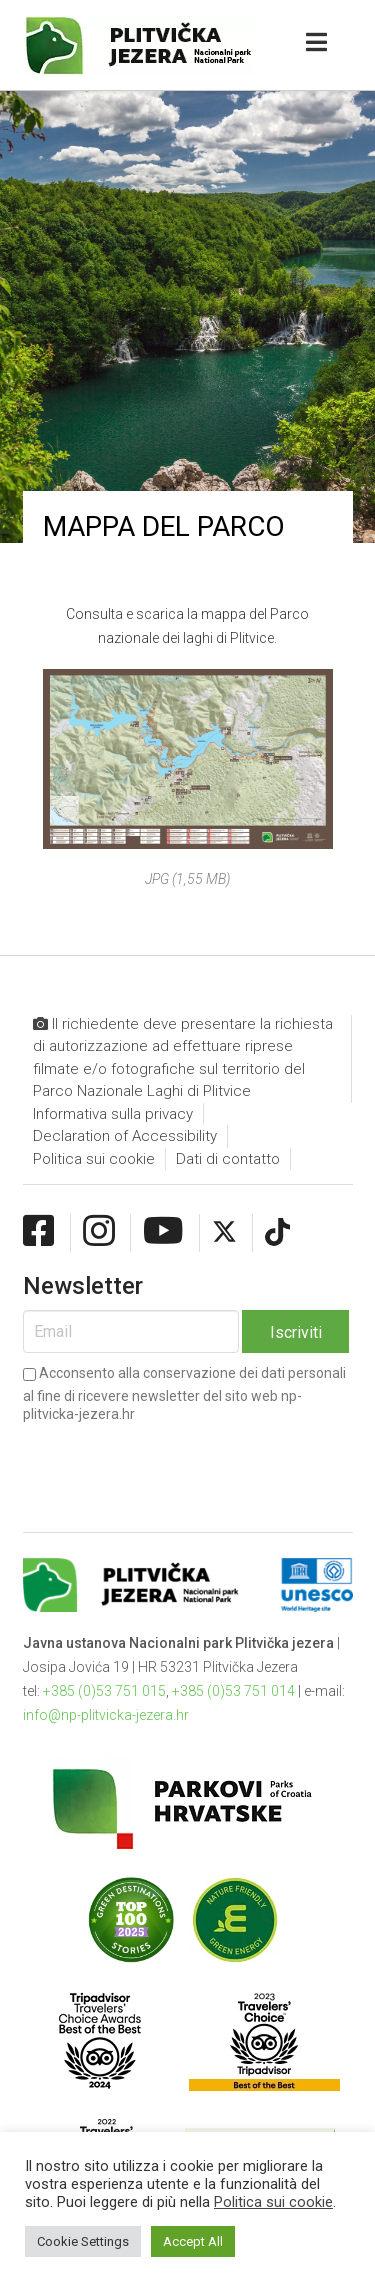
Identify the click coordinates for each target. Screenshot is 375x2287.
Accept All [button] (193, 2241)
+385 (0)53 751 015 (104, 1691)
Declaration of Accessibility (125, 1136)
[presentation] (175, 1462)
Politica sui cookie (94, 1159)
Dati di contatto (228, 1159)
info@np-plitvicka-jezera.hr (106, 1715)
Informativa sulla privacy (113, 1114)
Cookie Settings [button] (83, 2241)
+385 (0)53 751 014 (233, 1691)
